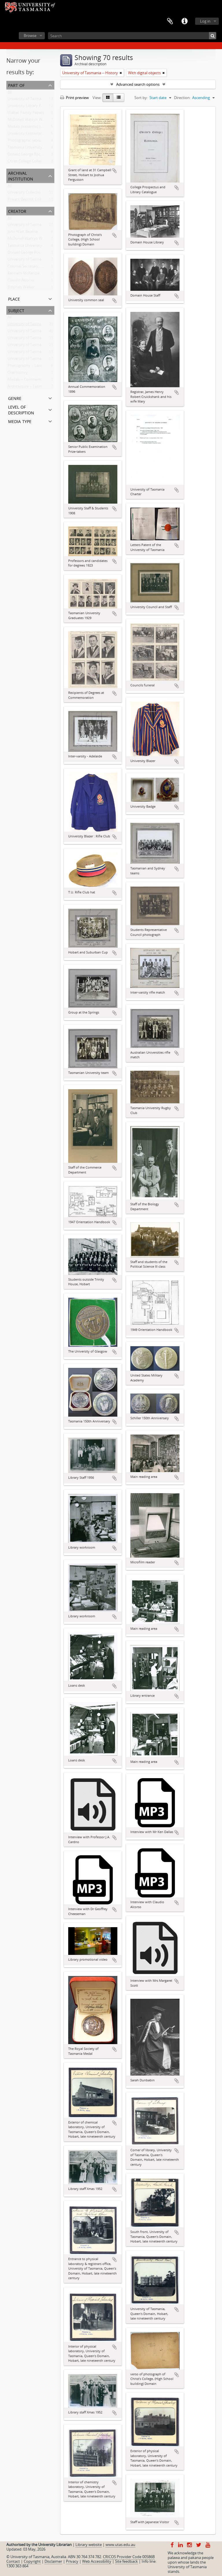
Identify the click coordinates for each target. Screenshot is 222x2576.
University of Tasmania (27, 225)
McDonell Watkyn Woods (29, 239)
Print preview (74, 97)
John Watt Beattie (23, 232)
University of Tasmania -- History (35, 325)
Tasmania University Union (30, 246)
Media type (20, 421)
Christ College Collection (28, 162)
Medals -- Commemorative (30, 380)
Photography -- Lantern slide (32, 366)
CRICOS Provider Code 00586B (129, 2556)
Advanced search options (138, 84)
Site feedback (126, 2561)
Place (14, 298)
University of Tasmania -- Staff (33, 346)
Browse (30, 35)
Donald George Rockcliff (28, 253)
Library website (88, 2544)
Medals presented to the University (38, 127)
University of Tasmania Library (34, 260)
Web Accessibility (96, 2561)
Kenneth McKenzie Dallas (29, 274)
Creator (17, 211)
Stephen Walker (21, 288)
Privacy (72, 2561)
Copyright (32, 2561)
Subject (16, 310)
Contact (13, 2561)
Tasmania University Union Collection (39, 148)
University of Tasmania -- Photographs (40, 339)
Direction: (182, 97)
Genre (14, 398)
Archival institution (20, 175)
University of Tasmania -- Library (35, 352)
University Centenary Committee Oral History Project (53, 134)
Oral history (18, 373)
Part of (16, 85)
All (10, 93)
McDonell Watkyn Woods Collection (38, 120)
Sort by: (141, 97)
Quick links (184, 21)
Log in (205, 21)
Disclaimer (53, 2561)
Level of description (21, 409)
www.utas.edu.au (120, 2544)
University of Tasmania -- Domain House (42, 332)
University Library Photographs (34, 106)
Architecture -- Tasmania (28, 387)
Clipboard (170, 21)
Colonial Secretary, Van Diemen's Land (40, 267)
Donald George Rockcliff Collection (37, 155)
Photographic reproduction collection (40, 141)
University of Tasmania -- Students (37, 359)
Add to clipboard (114, 171)
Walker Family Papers (26, 113)
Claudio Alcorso (21, 281)
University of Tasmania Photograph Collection (47, 100)
